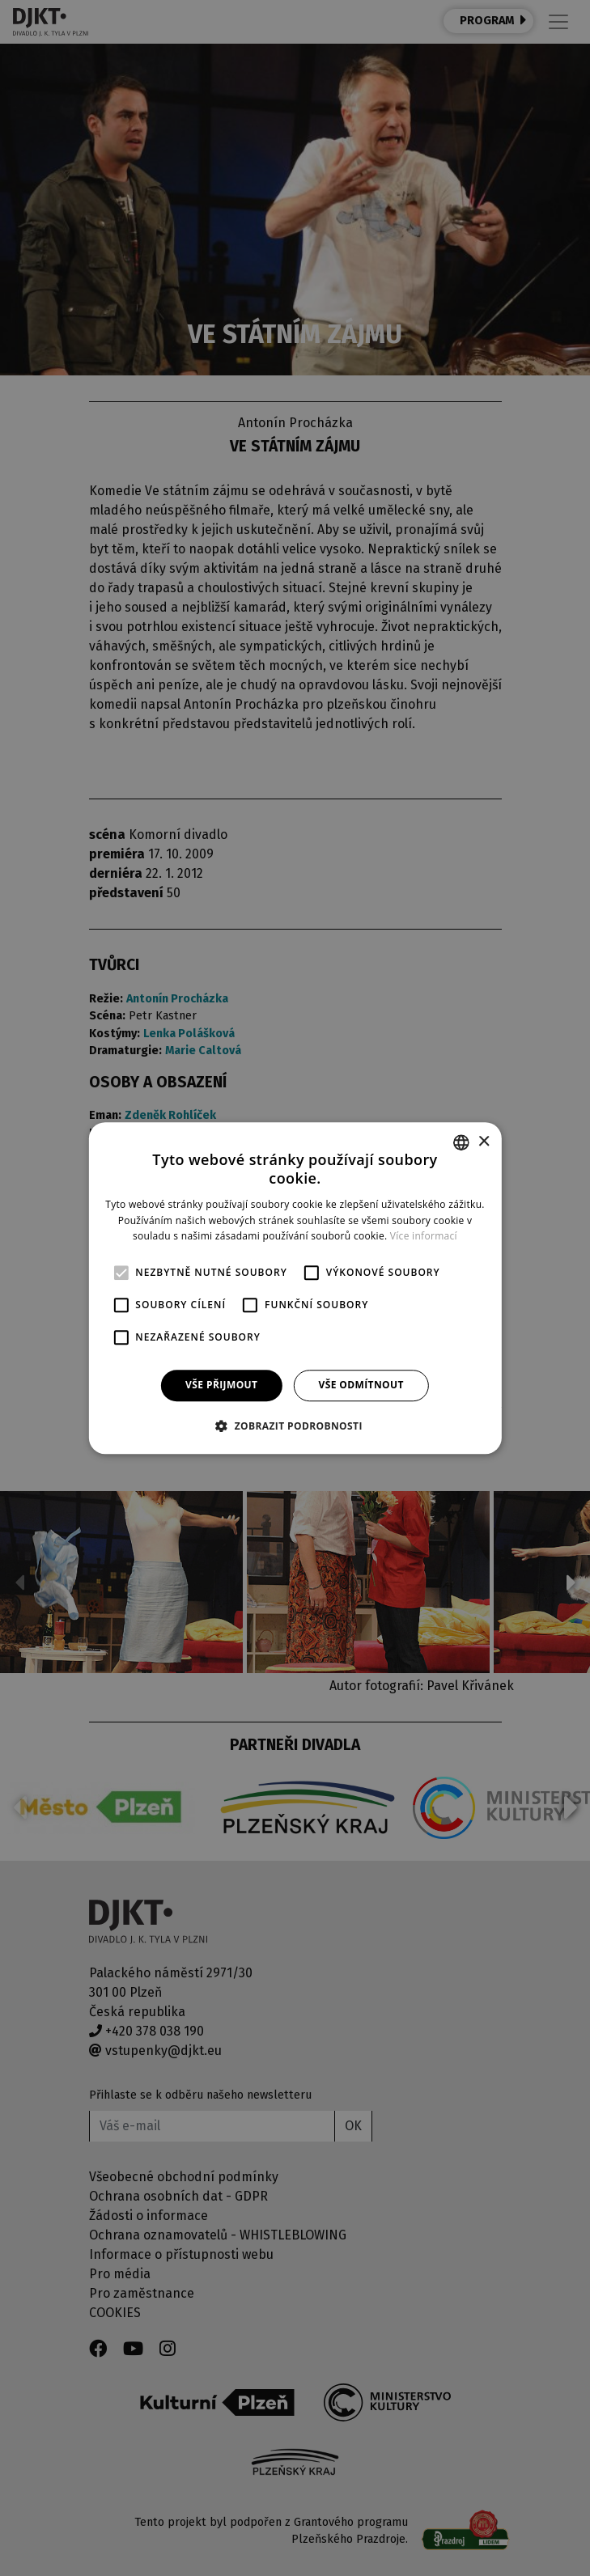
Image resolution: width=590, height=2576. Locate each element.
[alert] (295, 1288)
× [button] (484, 1142)
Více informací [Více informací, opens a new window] (423, 1237)
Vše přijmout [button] (221, 1385)
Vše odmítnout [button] (360, 1385)
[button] (295, 1425)
